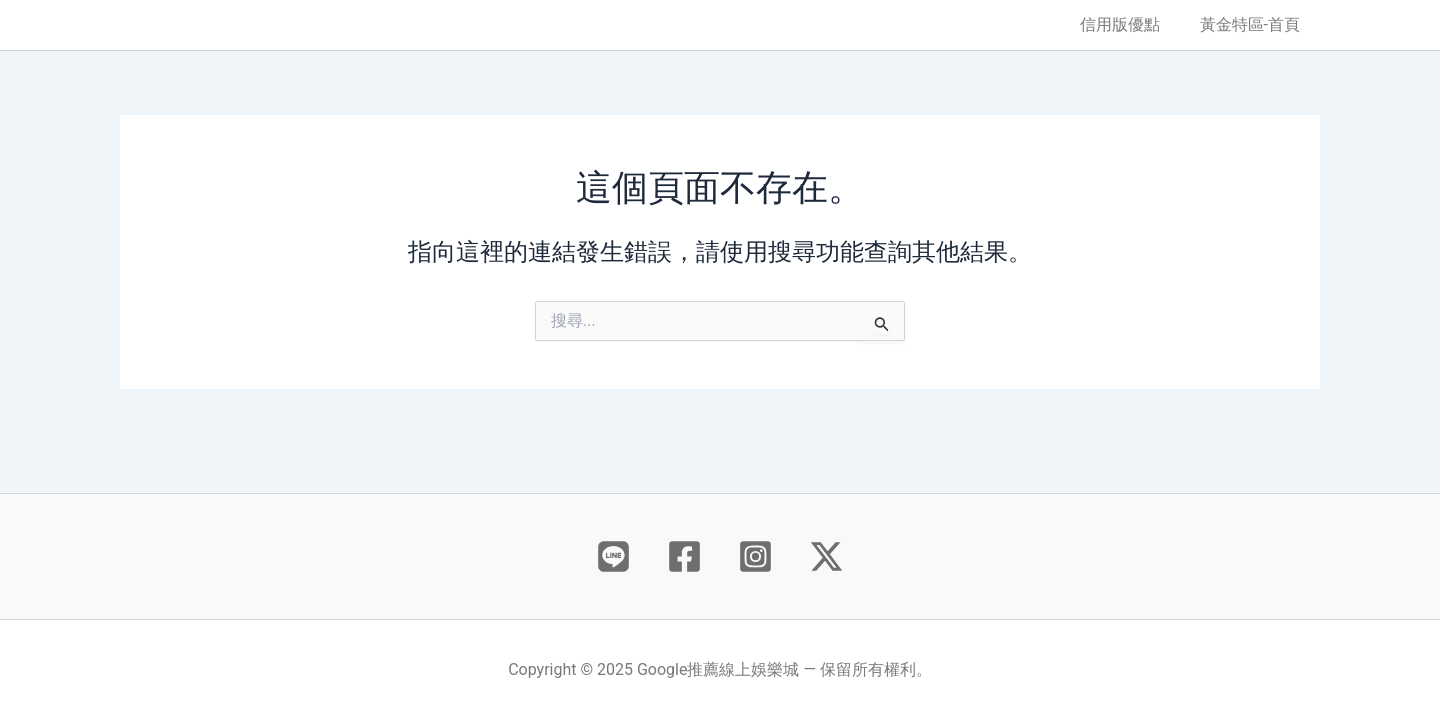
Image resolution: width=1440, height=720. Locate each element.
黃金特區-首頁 (1254, 24)
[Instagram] (755, 556)
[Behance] (613, 556)
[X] (826, 556)
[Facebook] (684, 556)
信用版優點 (1132, 24)
